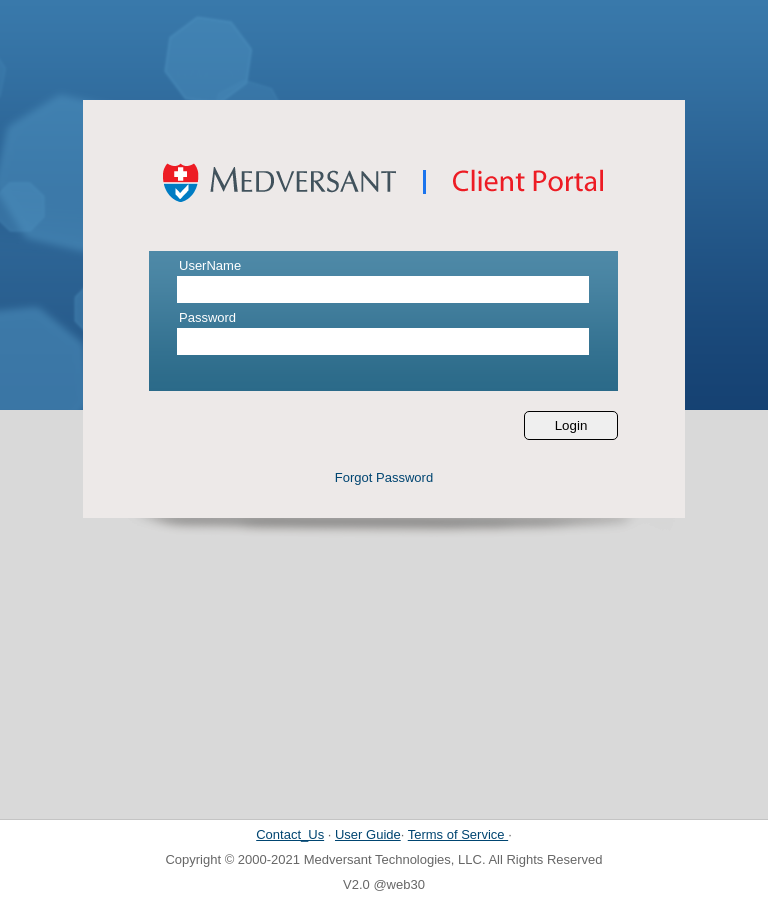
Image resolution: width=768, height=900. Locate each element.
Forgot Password (384, 477)
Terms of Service (458, 834)
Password (207, 317)
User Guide (368, 834)
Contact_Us (290, 834)
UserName (210, 265)
